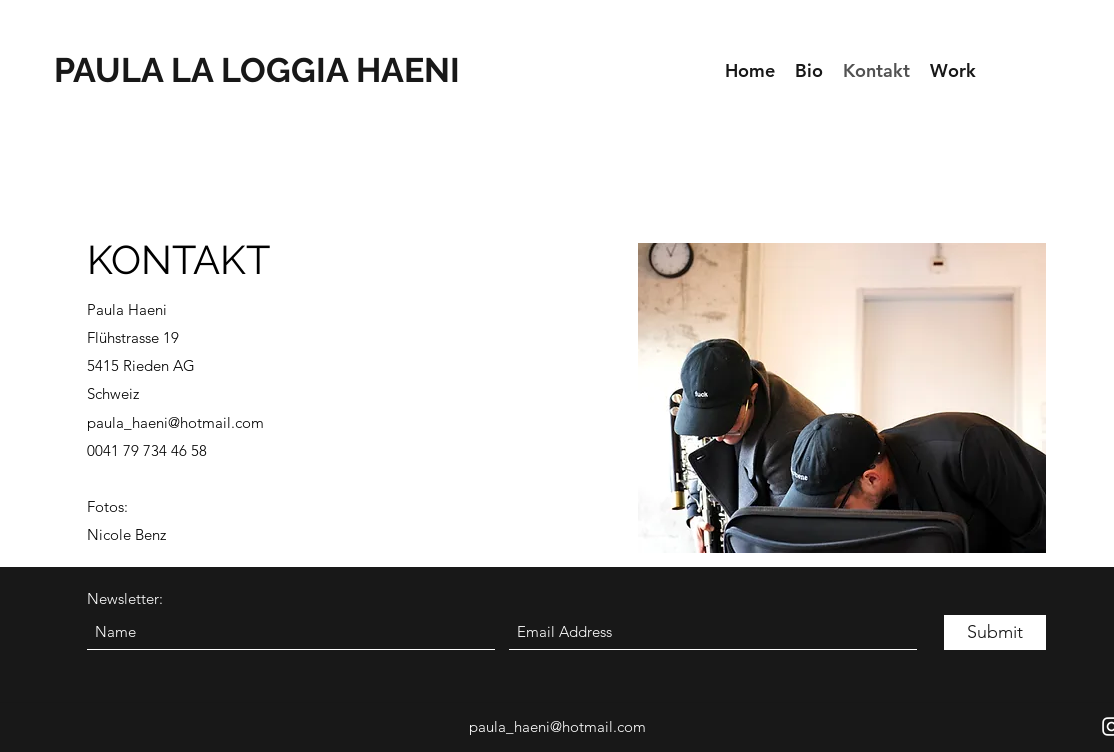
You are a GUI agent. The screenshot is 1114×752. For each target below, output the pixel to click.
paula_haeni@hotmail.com (175, 422)
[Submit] (995, 632)
